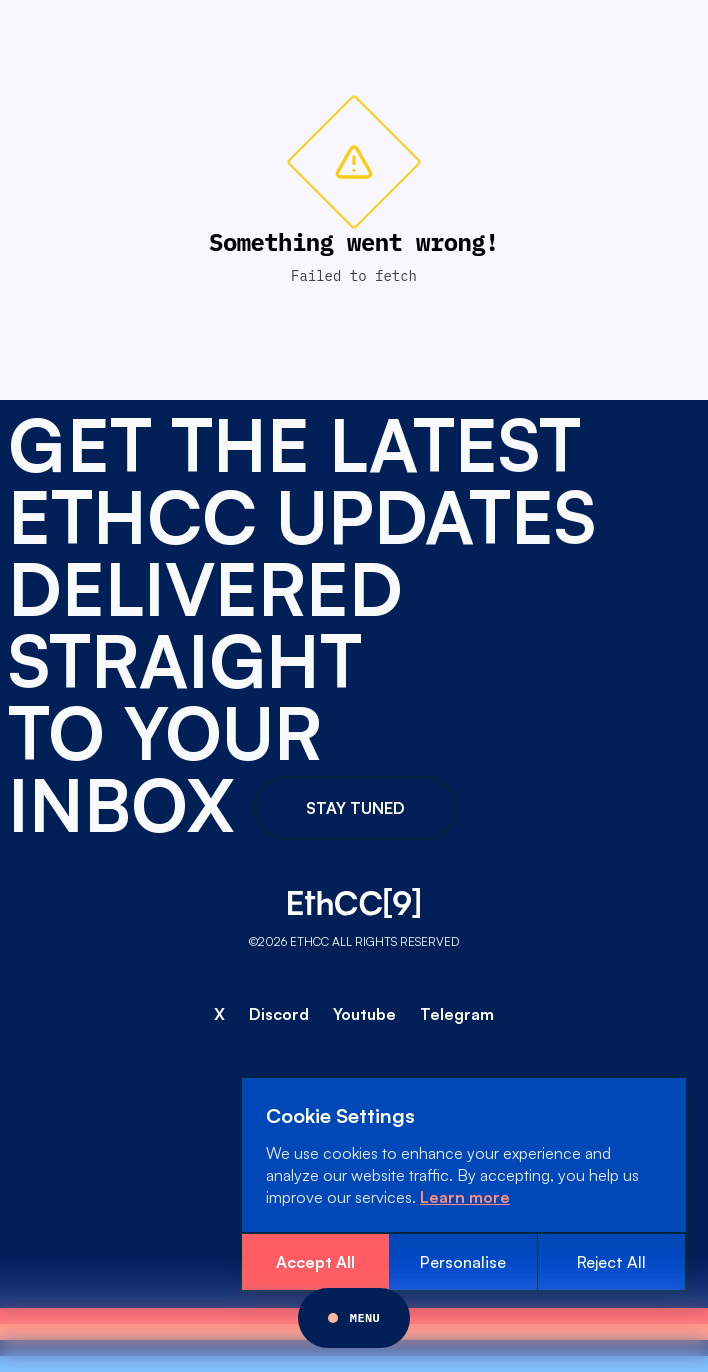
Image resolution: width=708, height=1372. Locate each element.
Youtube (364, 1014)
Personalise (463, 1262)
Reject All (611, 1262)
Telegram (457, 1014)
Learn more (465, 1197)
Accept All (315, 1262)
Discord (279, 1014)
